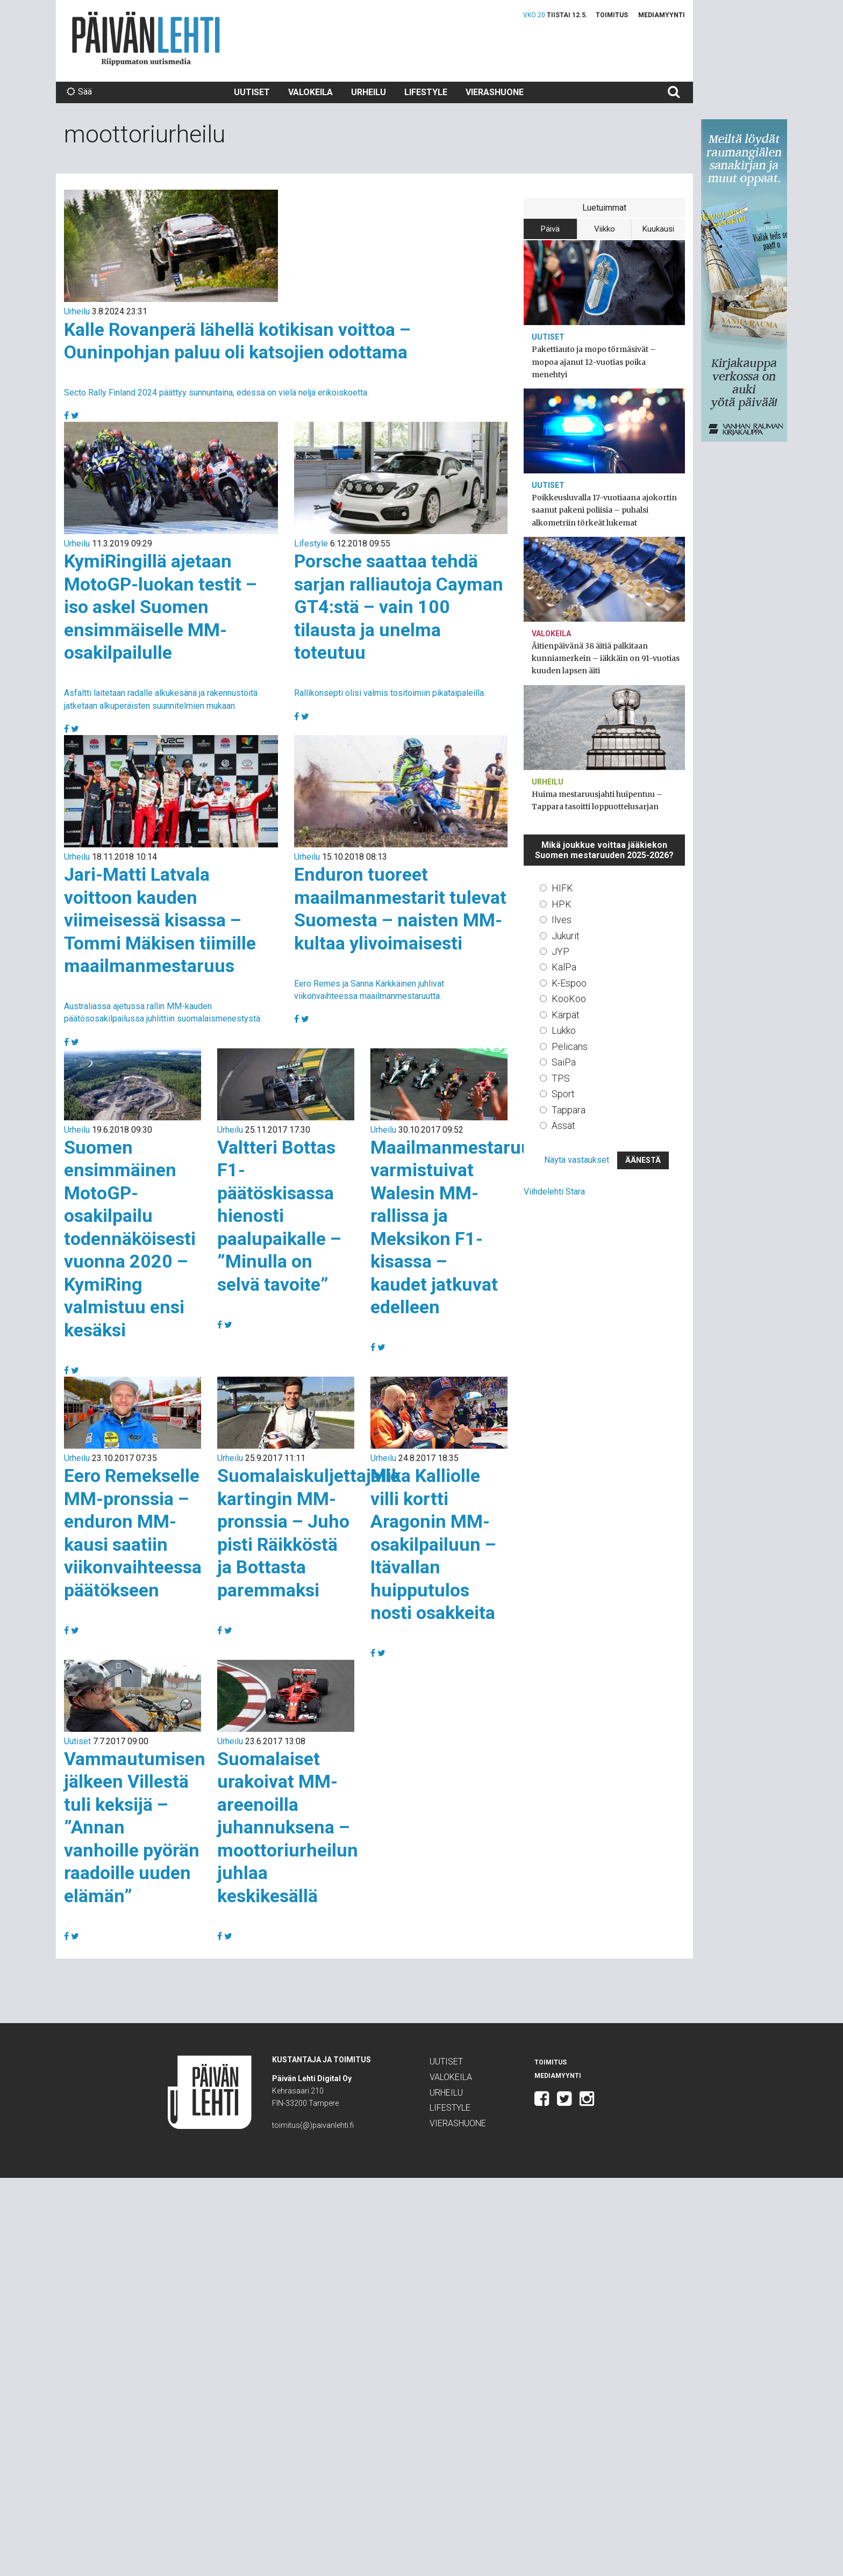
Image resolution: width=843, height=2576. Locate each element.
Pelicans (570, 1046)
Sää (79, 92)
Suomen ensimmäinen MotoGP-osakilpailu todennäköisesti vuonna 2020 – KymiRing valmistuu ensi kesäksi (130, 1238)
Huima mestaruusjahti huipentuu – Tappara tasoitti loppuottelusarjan (597, 800)
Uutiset (252, 92)
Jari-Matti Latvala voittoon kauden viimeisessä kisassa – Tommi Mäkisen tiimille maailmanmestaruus (160, 920)
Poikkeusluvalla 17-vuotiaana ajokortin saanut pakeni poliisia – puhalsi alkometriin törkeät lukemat (604, 510)
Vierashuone (495, 92)
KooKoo (569, 998)
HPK (561, 904)
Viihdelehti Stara (554, 1191)
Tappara (568, 1110)
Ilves (561, 919)
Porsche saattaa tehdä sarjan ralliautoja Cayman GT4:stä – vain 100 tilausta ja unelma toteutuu (398, 606)
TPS (561, 1078)
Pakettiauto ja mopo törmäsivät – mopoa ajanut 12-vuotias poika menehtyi (594, 361)
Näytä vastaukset (576, 1160)
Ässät (563, 1125)
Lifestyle (425, 92)
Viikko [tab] (604, 229)
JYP (560, 951)
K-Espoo (569, 983)
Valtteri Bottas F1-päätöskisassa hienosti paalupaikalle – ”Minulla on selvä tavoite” (279, 1215)
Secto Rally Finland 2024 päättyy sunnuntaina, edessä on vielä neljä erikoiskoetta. (216, 392)
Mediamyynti (661, 15)
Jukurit (566, 935)
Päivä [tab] (550, 229)
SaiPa (564, 1062)
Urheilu (368, 92)
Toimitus (612, 15)
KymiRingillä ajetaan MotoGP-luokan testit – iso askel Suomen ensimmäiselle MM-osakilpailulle (160, 606)
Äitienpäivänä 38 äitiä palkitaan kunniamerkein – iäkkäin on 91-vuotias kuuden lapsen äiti (606, 658)
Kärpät (566, 1014)
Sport (563, 1093)
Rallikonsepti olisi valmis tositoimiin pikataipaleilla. (389, 693)
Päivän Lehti (146, 38)
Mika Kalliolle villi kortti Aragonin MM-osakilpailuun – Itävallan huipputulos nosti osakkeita (433, 1544)
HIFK (562, 888)
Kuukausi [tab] (658, 229)
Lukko (564, 1030)
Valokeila (310, 92)
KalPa (564, 967)
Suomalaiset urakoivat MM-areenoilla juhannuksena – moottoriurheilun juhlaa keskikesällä (287, 1827)
